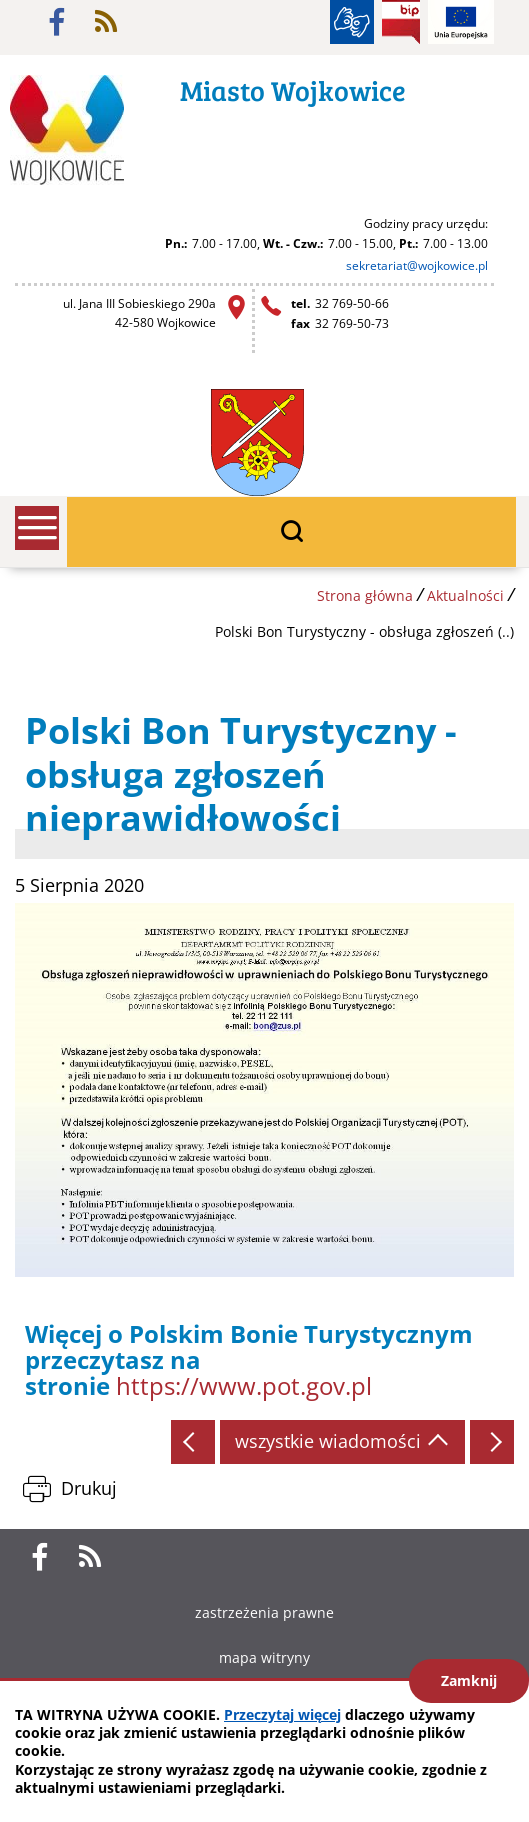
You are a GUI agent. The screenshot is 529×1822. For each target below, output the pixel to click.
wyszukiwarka (291, 532)
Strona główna (365, 595)
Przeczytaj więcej (282, 1714)
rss (106, 22)
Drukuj (89, 1488)
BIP (401, 22)
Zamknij (469, 1680)
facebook (57, 22)
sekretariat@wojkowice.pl (417, 265)
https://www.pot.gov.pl (244, 1385)
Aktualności (465, 595)
